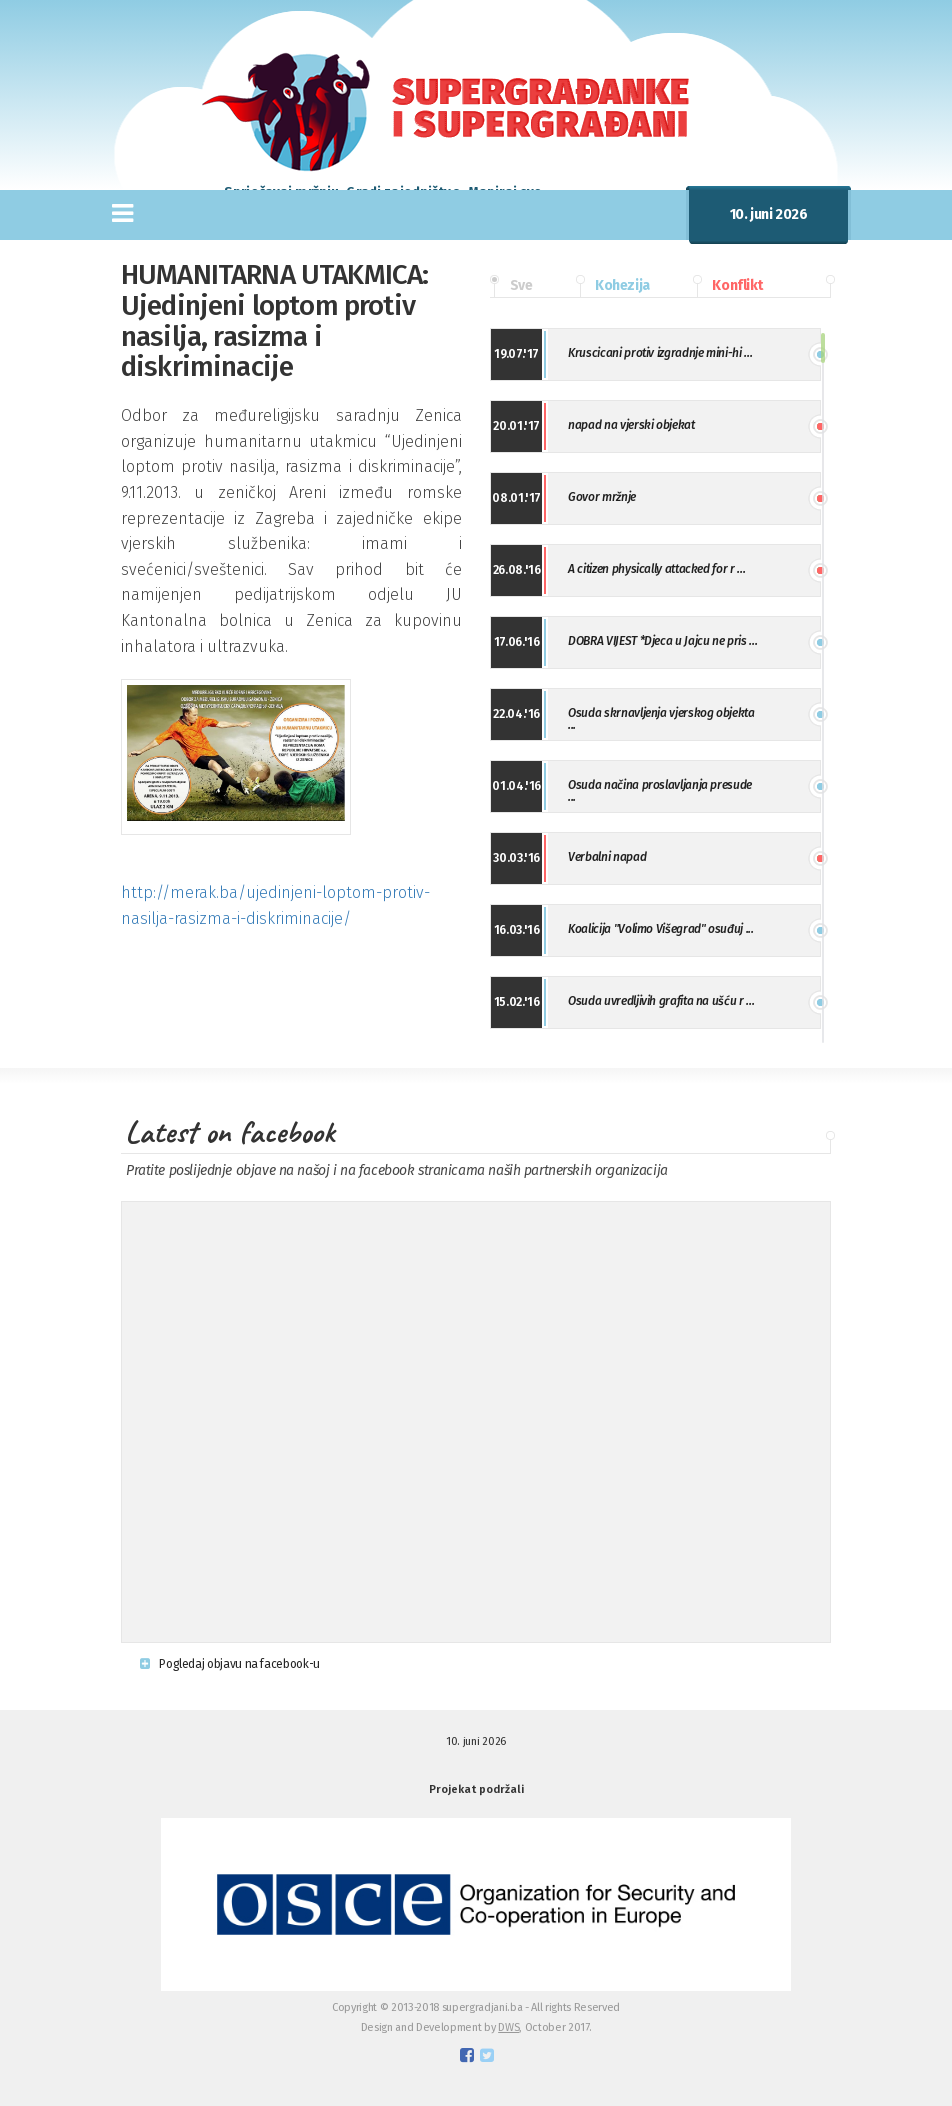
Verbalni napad (607, 857)
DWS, (510, 2027)
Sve (511, 286)
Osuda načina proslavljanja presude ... (660, 791)
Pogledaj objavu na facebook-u (230, 1664)
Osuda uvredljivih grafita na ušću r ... (661, 1001)
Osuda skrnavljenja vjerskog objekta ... (661, 719)
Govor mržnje (602, 497)
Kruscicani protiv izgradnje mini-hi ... (660, 353)
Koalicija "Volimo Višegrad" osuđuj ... (660, 929)
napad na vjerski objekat (631, 425)
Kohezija (613, 286)
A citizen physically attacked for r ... (656, 569)
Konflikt (728, 286)
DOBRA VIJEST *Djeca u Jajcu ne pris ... (662, 641)
